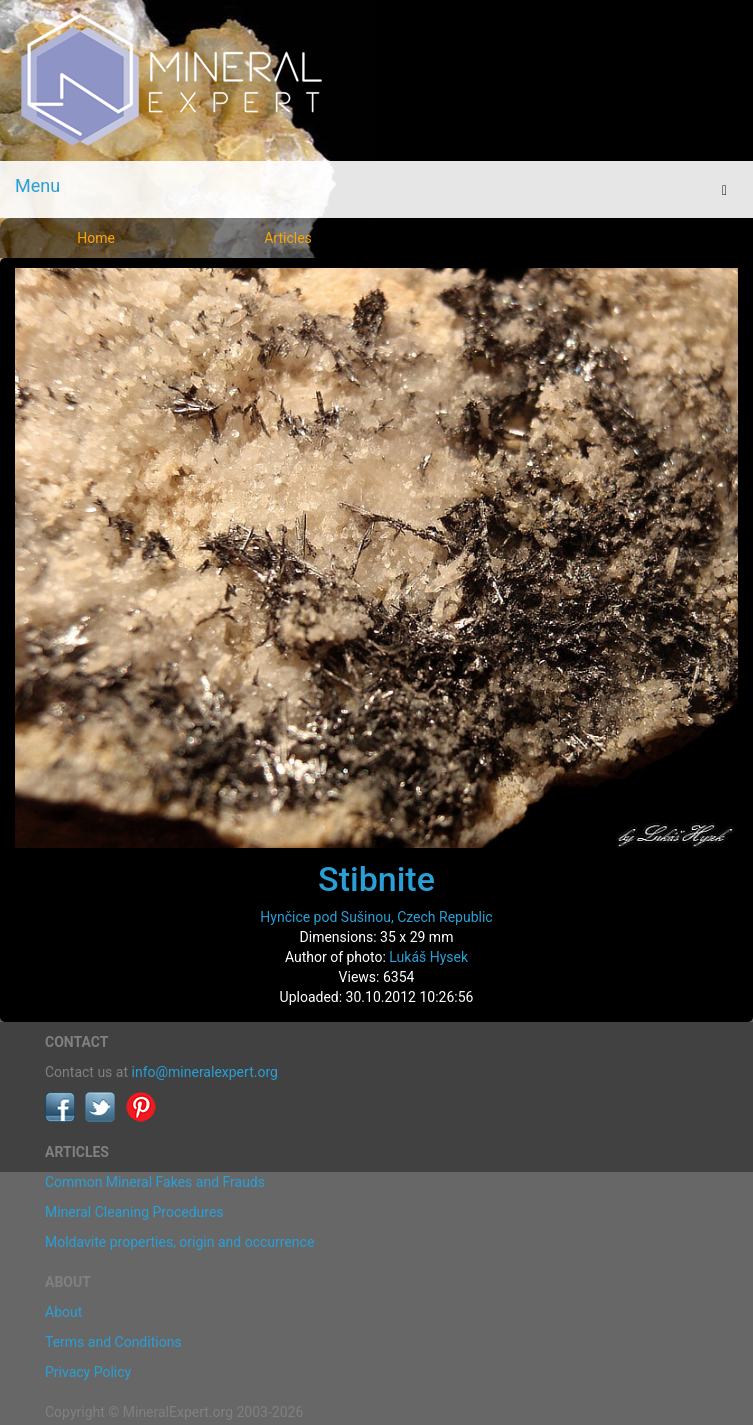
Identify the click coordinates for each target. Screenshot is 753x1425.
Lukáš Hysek (428, 957)
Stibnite (376, 879)
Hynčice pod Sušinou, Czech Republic (376, 917)
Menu (37, 185)
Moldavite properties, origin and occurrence (179, 1242)
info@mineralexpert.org (205, 1072)
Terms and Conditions (113, 1342)
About (63, 1312)
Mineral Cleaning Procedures (134, 1212)
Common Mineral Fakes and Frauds (155, 1182)
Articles (288, 238)
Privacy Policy (88, 1372)
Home (96, 238)
